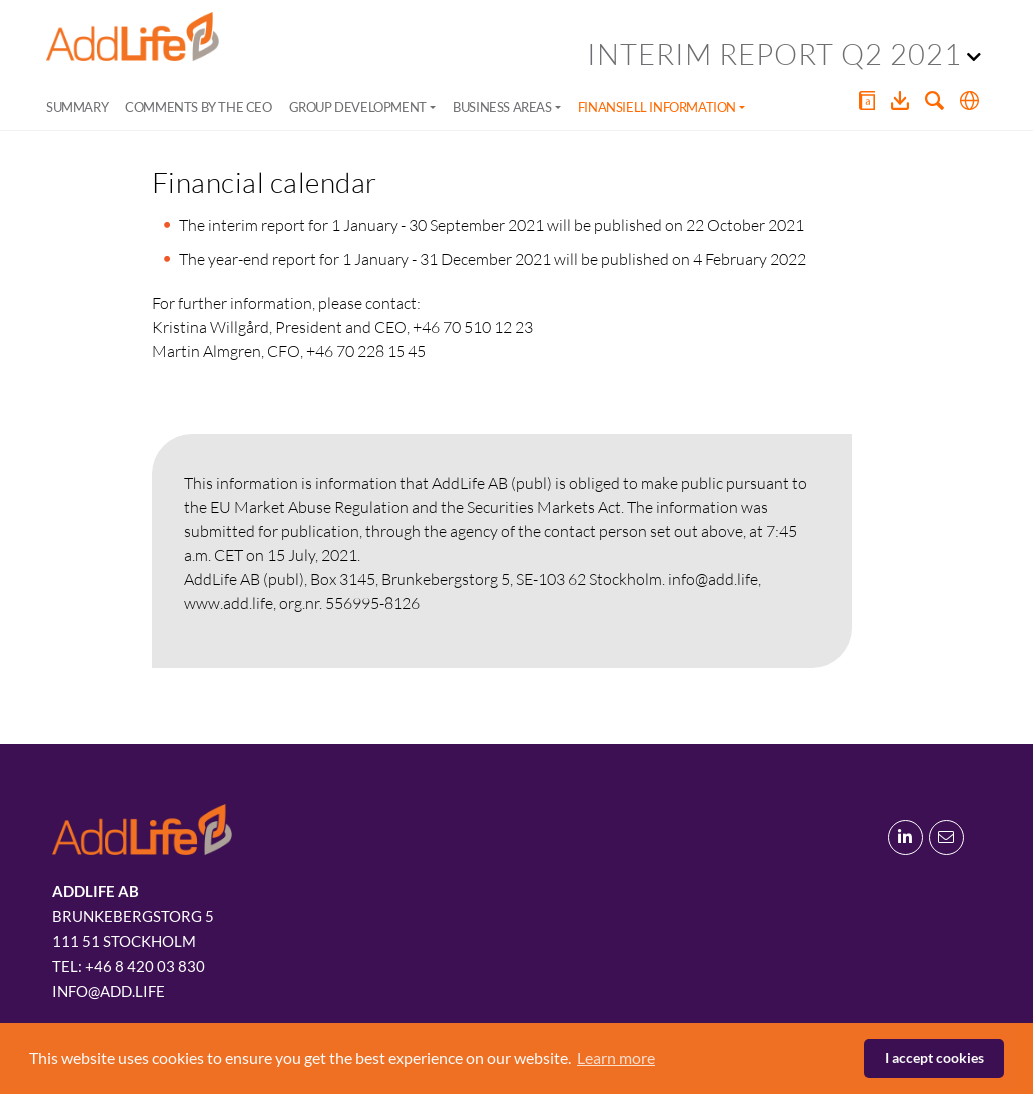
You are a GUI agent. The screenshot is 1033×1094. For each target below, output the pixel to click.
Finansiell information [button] (657, 107)
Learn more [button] (616, 1057)
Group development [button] (358, 107)
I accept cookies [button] (934, 1057)
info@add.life (108, 991)
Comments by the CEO (198, 107)
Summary (77, 107)
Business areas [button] (502, 107)
